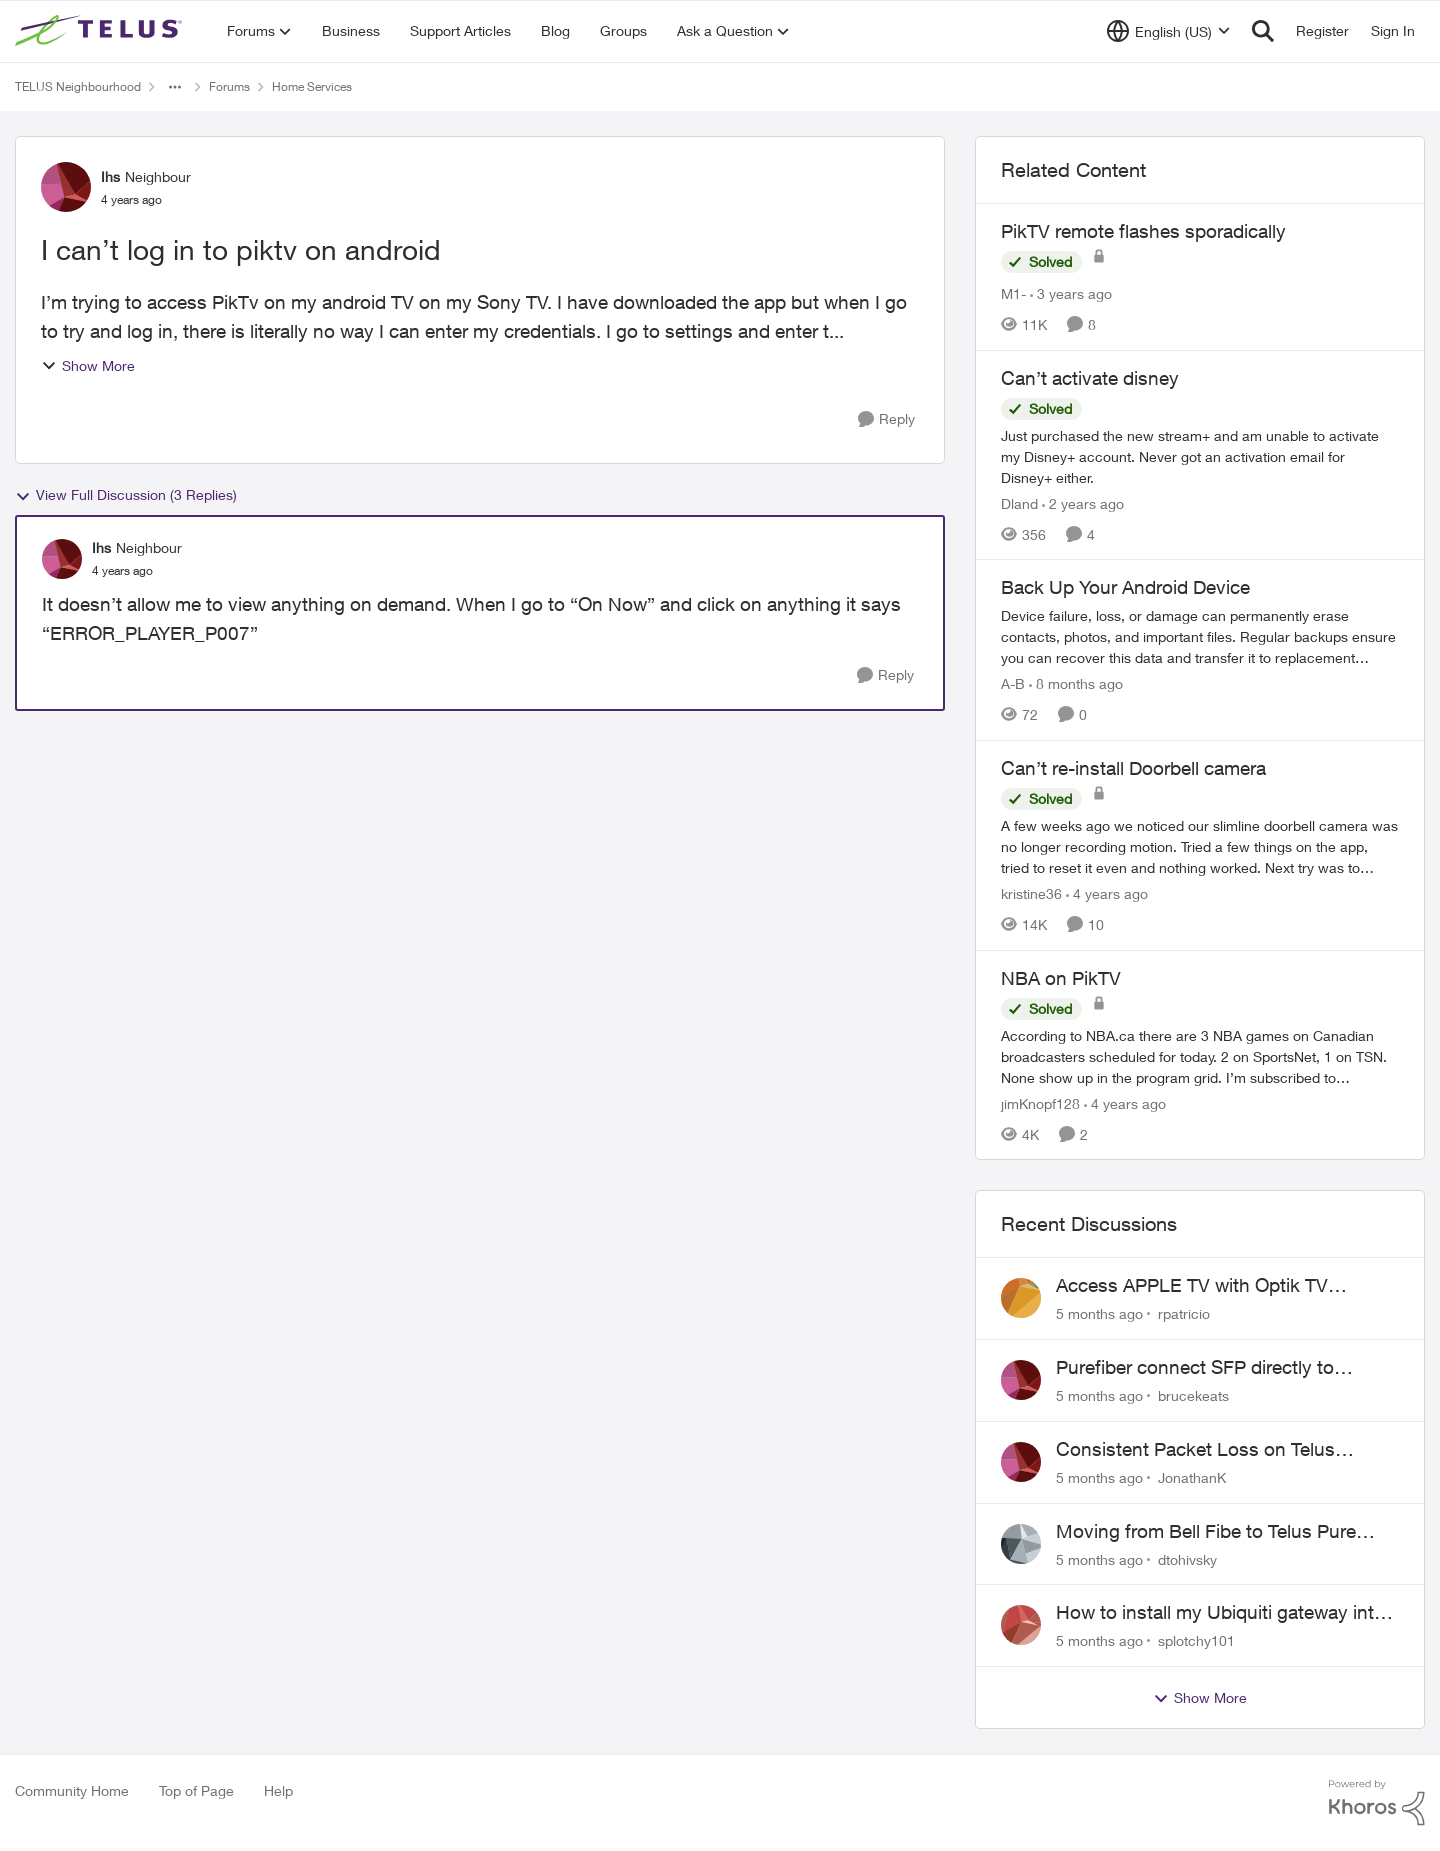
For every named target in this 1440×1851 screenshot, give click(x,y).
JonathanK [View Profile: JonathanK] (1192, 1477)
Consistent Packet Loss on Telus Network (1195, 1450)
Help (278, 1790)
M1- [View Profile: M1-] (1013, 293)
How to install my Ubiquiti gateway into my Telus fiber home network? (1220, 1613)
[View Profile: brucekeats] (1021, 1380)
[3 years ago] (1071, 293)
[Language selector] (1168, 31)
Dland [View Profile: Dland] (1019, 502)
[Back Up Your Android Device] (1200, 636)
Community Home (72, 1790)
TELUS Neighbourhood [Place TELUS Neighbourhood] (78, 86)
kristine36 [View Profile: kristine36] (1031, 893)
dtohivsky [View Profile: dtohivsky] (1187, 1558)
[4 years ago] (1107, 893)
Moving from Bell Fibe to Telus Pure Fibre (1206, 1532)
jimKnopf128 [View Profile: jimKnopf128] (1040, 1102)
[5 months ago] (1099, 1313)
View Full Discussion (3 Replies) (126, 495)
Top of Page (196, 1790)
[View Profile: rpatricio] (1021, 1298)
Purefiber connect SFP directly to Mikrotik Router (1195, 1368)
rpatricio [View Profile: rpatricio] (1184, 1313)
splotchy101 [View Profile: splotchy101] (1196, 1640)
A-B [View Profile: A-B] (1013, 683)
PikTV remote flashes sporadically (1143, 231)
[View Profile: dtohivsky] (1021, 1544)
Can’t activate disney (1090, 378)
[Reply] (886, 419)
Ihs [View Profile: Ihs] (110, 176)
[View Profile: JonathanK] (1021, 1462)
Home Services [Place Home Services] (312, 86)
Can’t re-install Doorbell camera (1133, 768)
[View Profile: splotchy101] (1021, 1625)
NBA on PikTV (1061, 978)
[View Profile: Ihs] (66, 187)
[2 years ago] (1083, 502)
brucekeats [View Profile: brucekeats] (1193, 1395)
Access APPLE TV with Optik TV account (1192, 1286)
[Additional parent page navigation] (175, 87)
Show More (88, 365)
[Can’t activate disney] (1200, 455)
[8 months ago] (1076, 683)
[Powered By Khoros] (1377, 1803)
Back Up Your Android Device (1125, 587)
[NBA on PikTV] (1200, 1055)
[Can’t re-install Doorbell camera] (1200, 846)
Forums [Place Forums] (229, 86)
